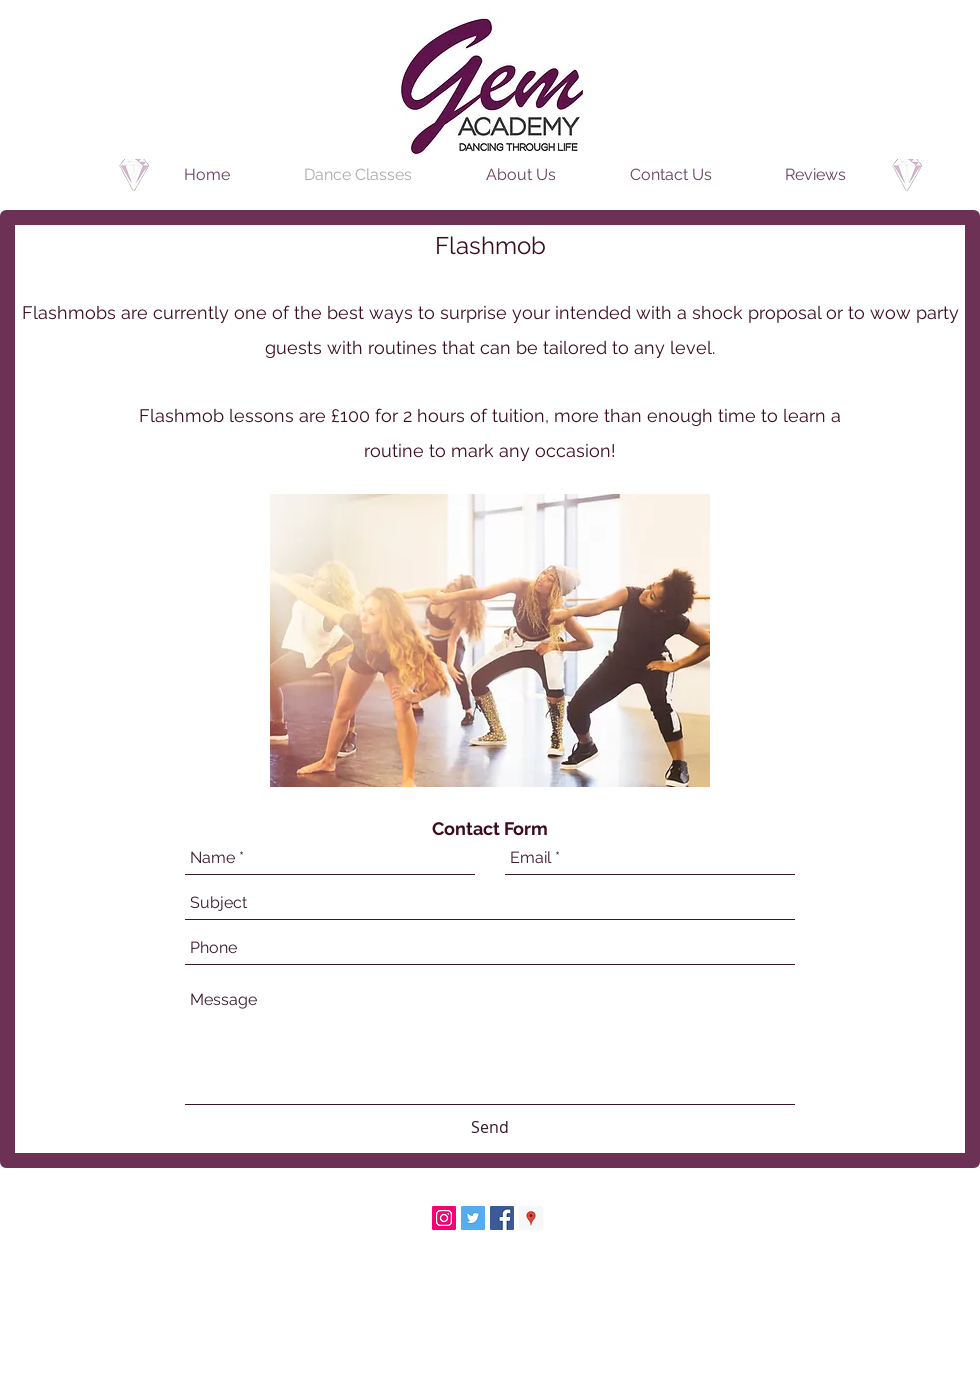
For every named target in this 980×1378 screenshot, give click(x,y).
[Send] (490, 1127)
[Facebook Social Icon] (502, 1218)
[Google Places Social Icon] (531, 1218)
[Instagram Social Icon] (444, 1218)
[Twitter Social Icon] (473, 1218)
